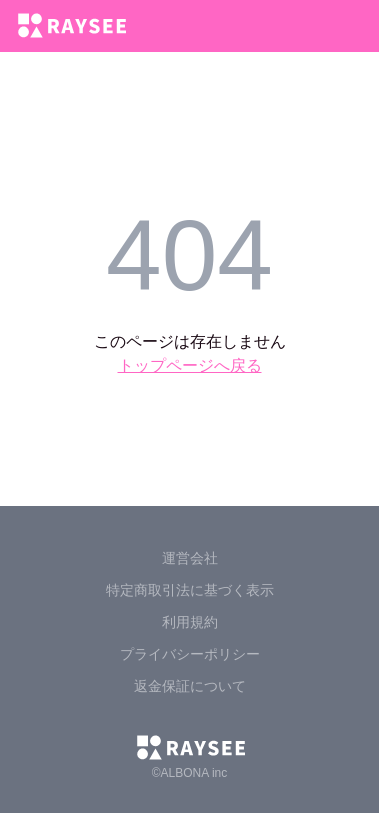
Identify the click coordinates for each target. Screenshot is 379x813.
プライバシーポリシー (190, 654)
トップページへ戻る (190, 365)
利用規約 (190, 622)
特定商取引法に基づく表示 (190, 590)
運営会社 (190, 558)
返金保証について (190, 686)
